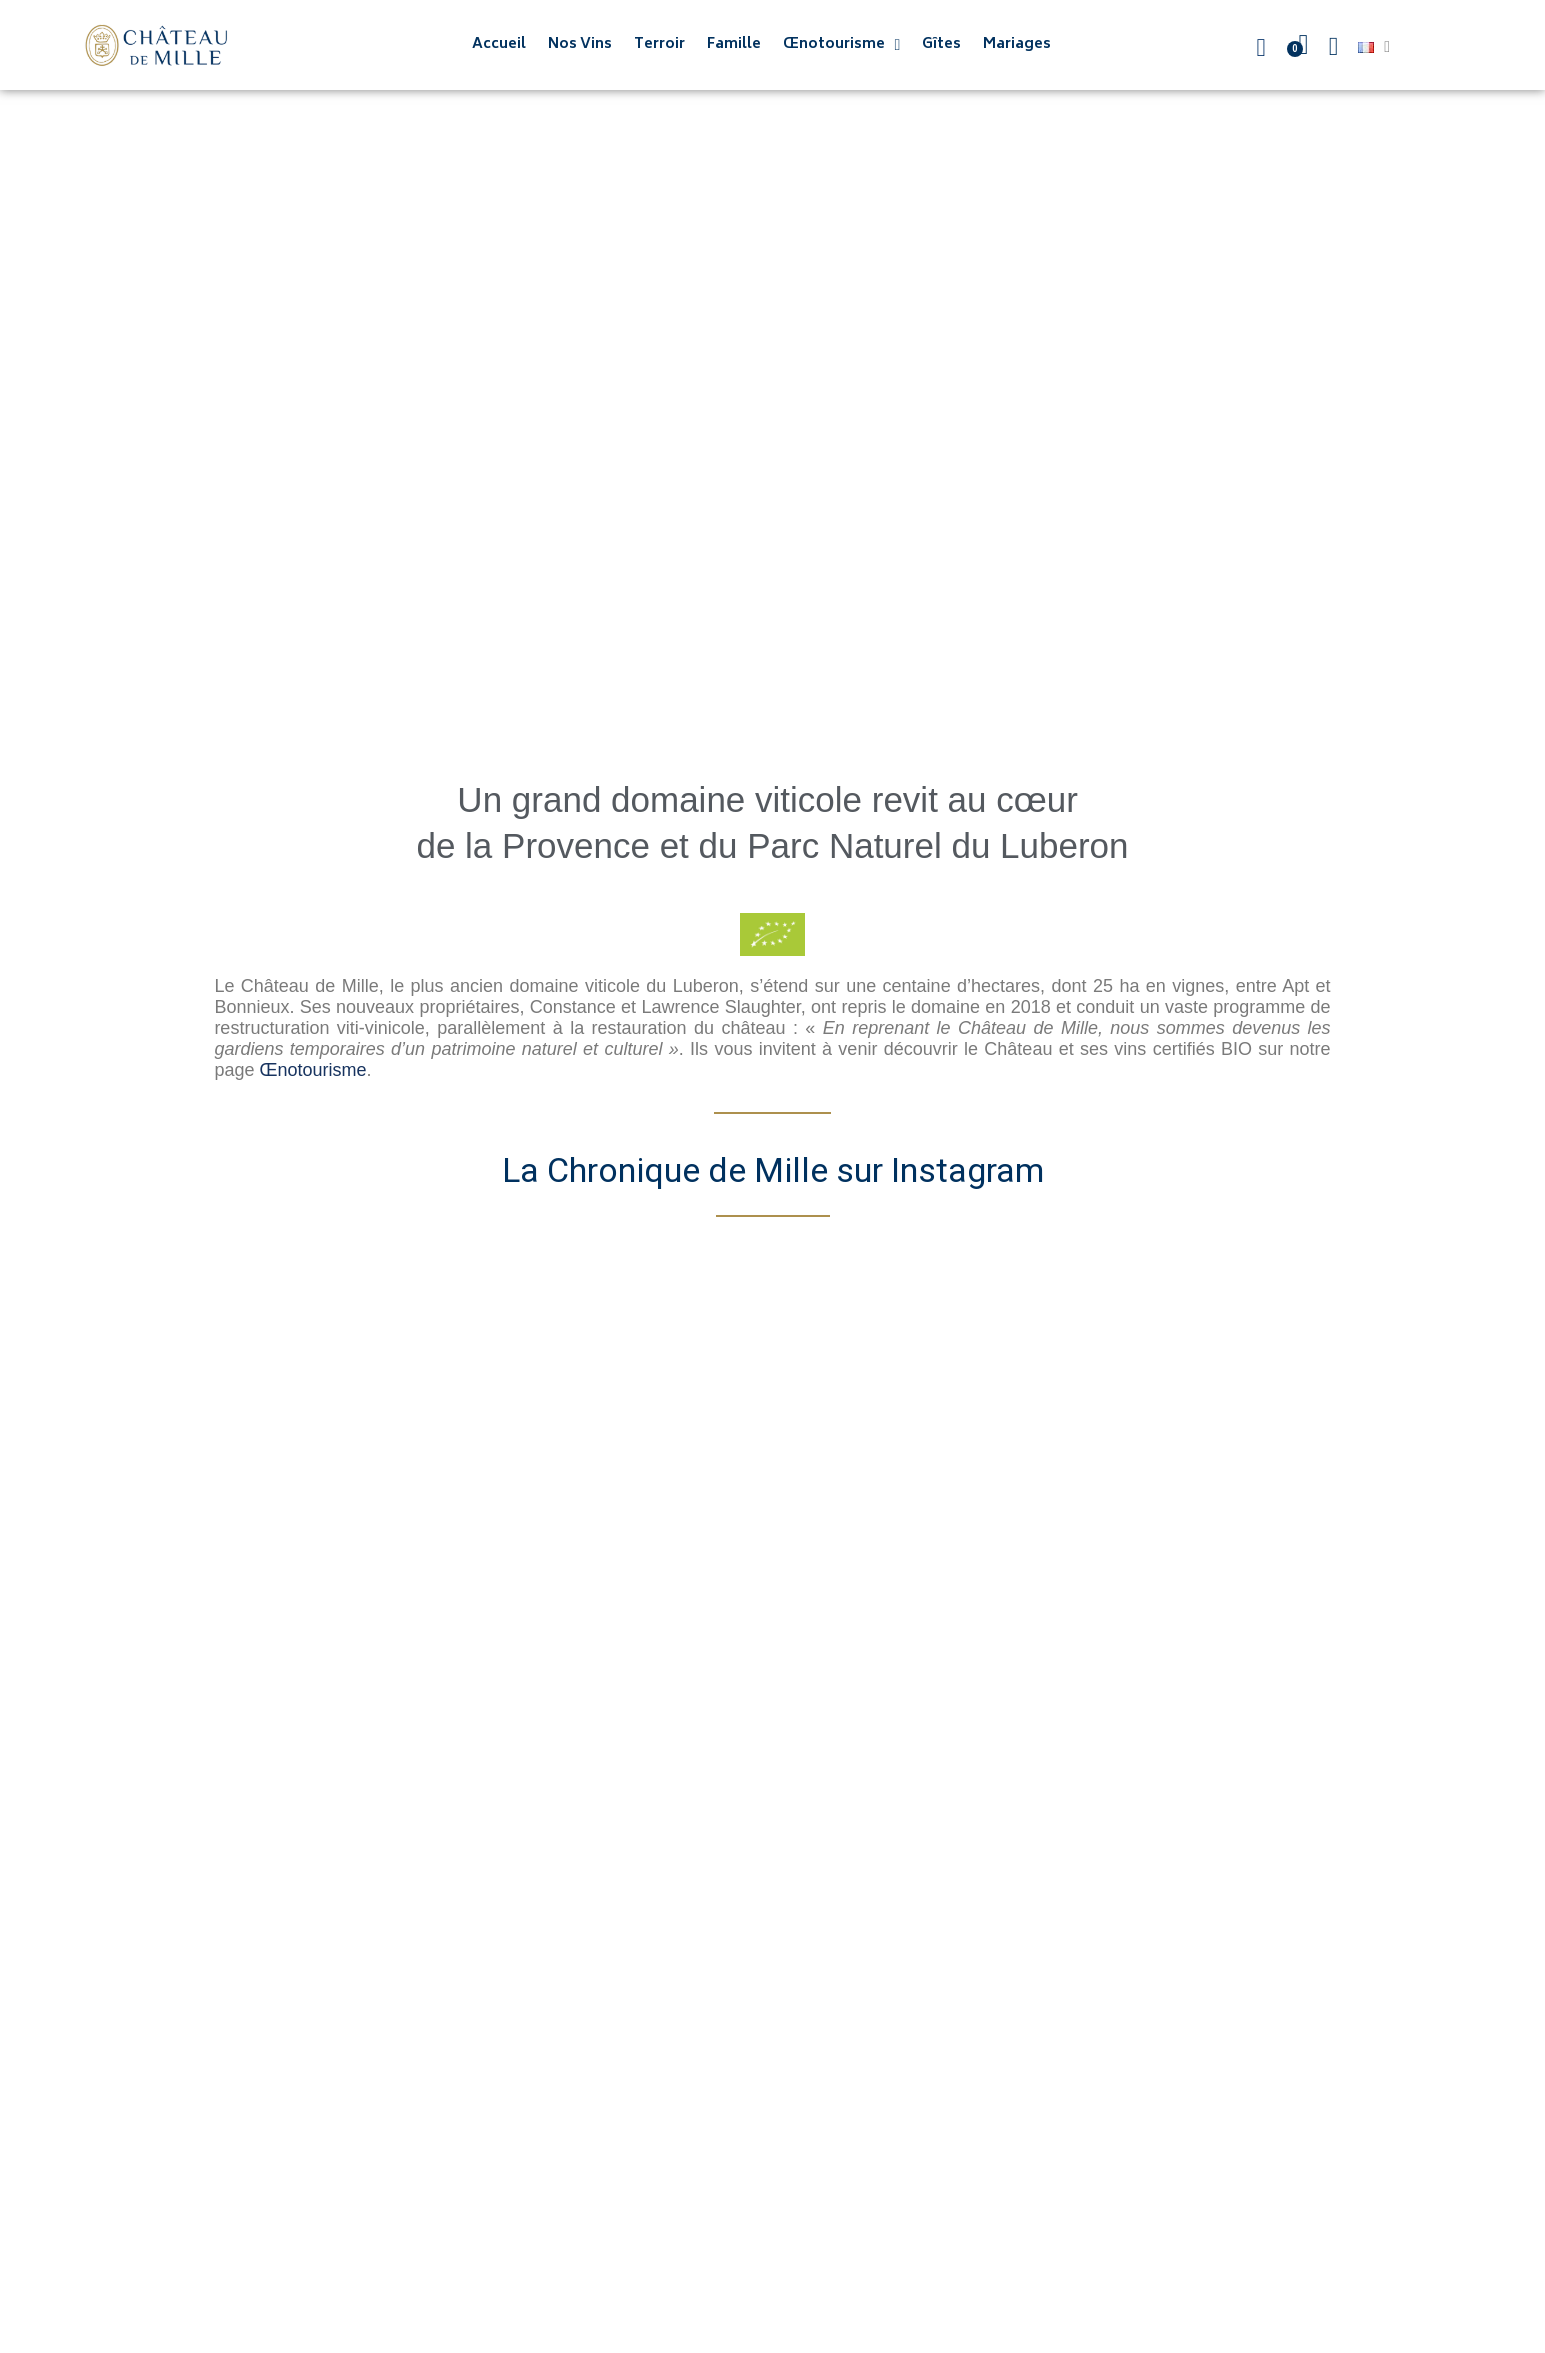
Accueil (499, 45)
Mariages (1017, 45)
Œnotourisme (842, 45)
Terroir (659, 45)
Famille (734, 45)
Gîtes (941, 45)
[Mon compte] (1334, 47)
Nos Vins (580, 45)
